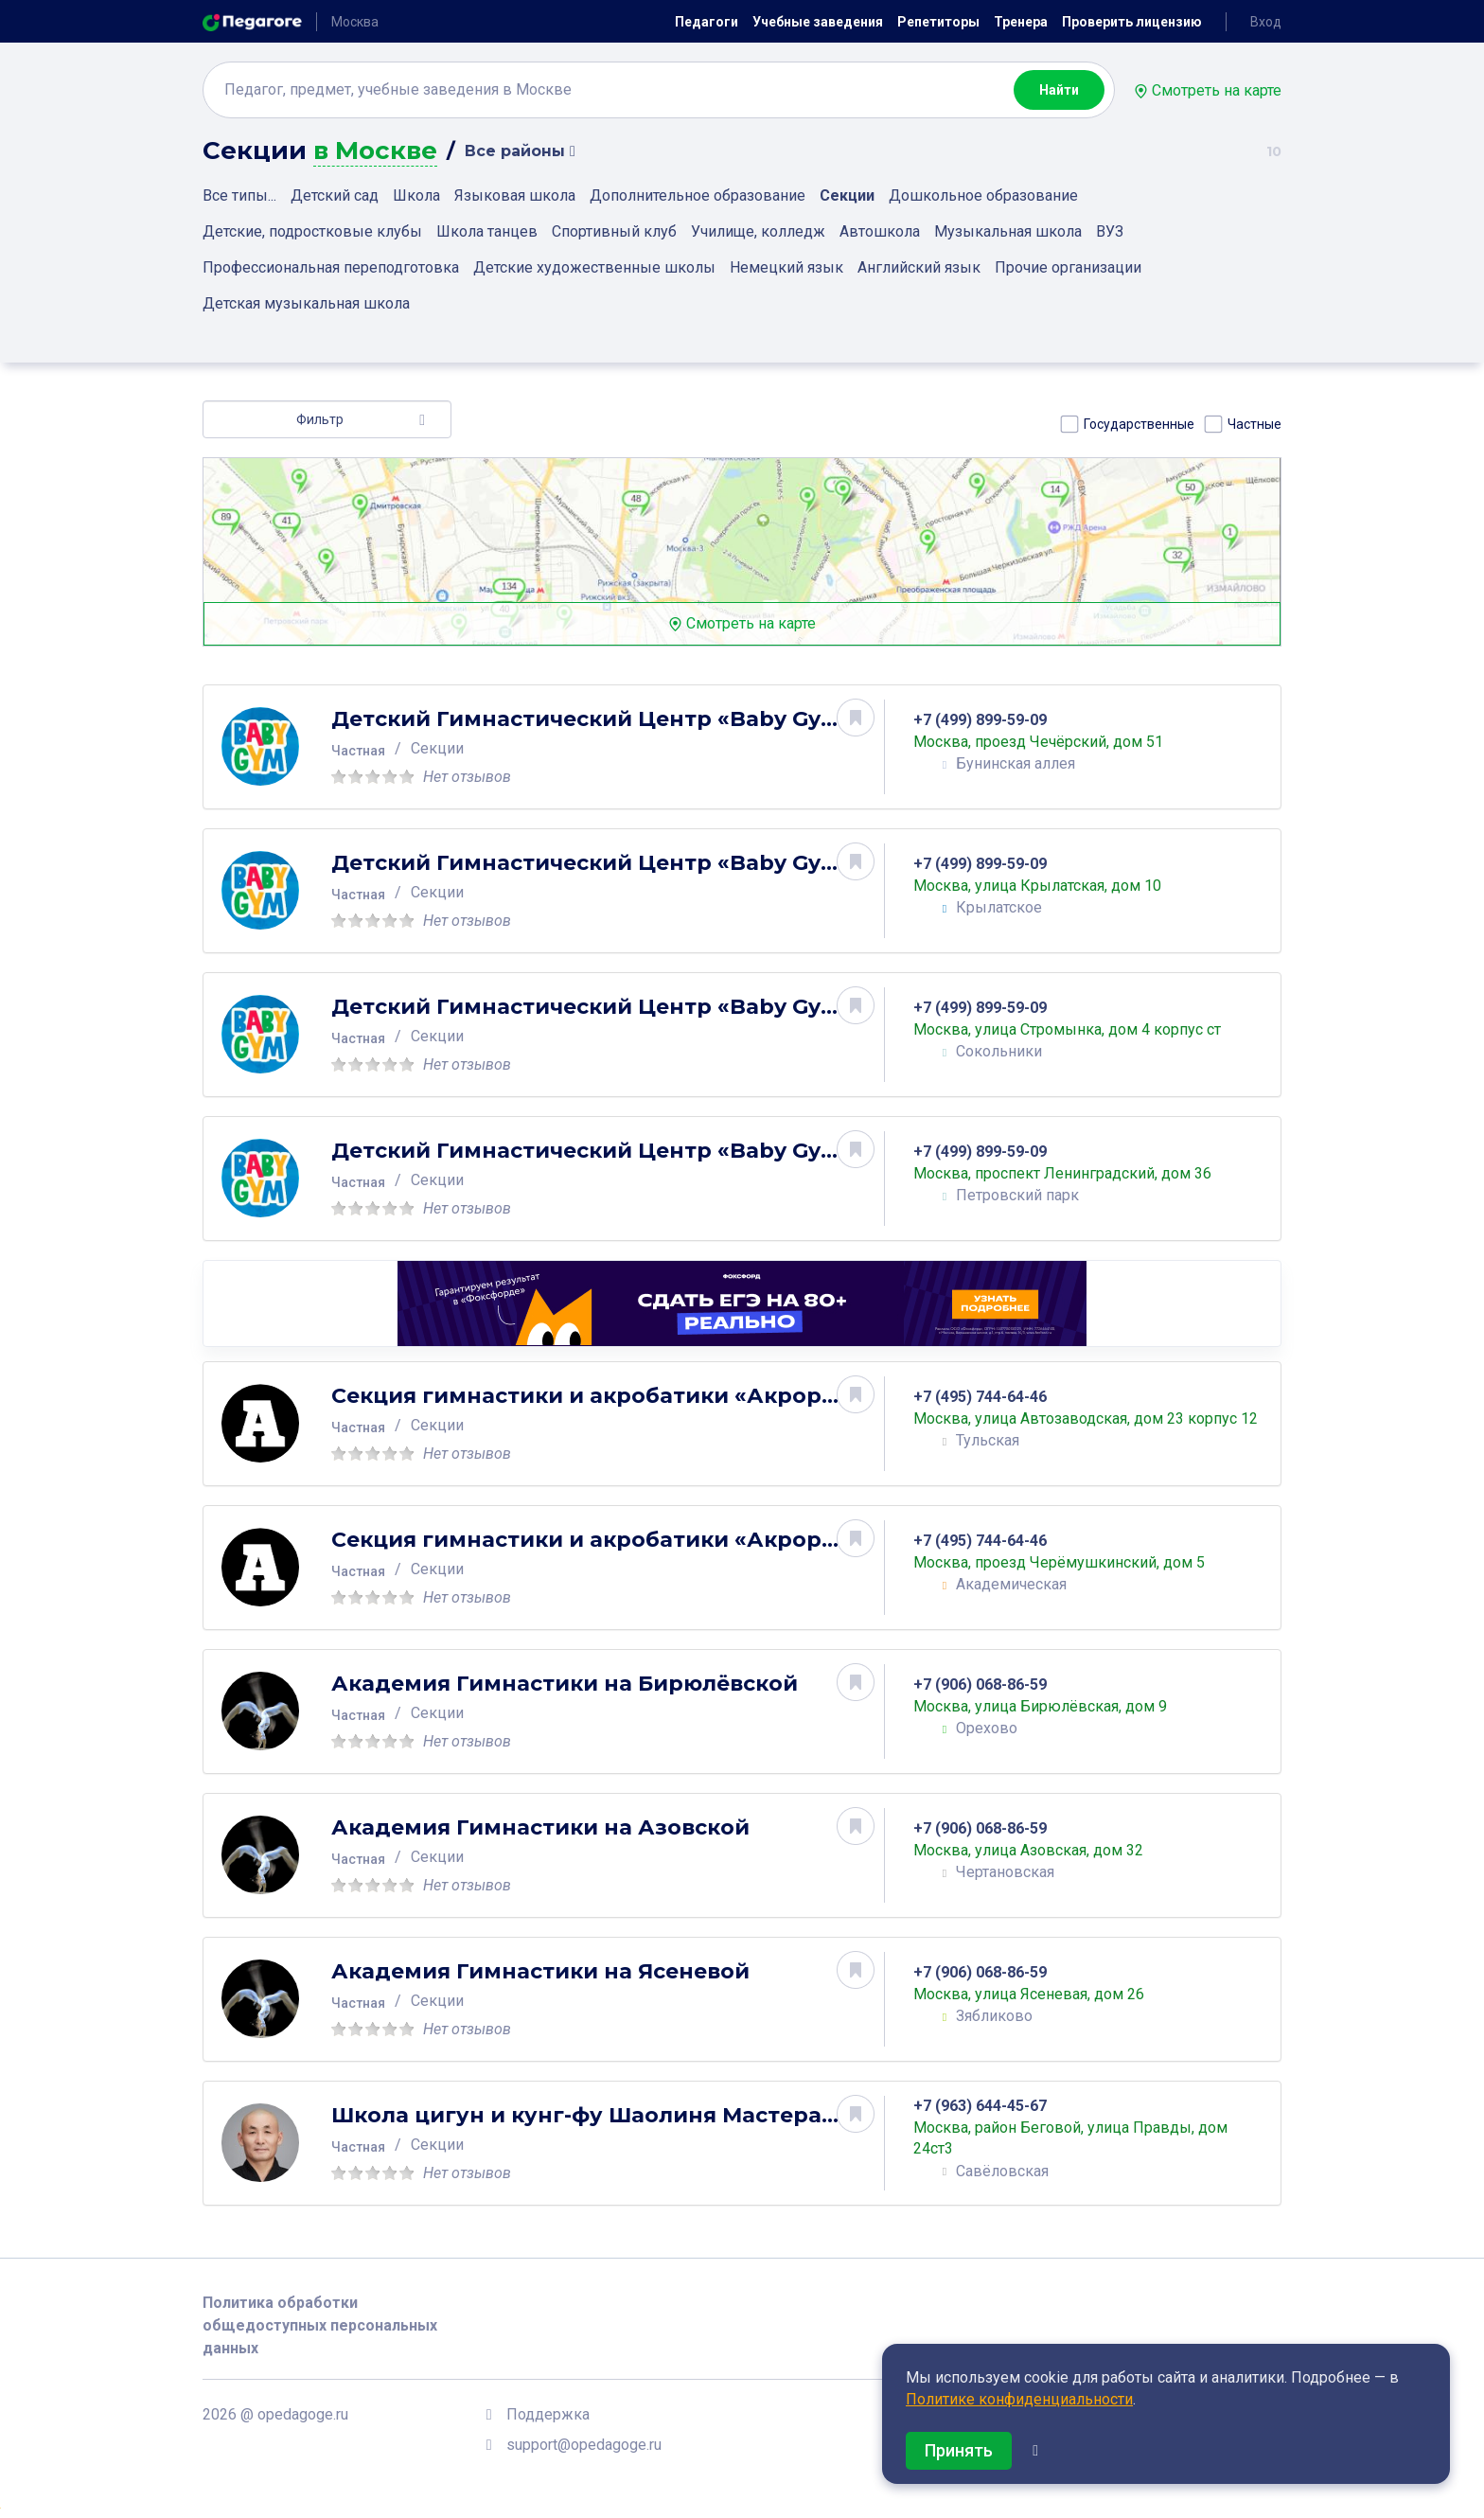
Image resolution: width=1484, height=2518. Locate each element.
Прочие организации (1068, 267)
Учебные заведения (817, 21)
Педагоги (706, 21)
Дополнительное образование (697, 195)
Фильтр (320, 419)
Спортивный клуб (614, 231)
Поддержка (548, 2414)
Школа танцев (487, 231)
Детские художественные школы (594, 267)
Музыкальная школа (1008, 231)
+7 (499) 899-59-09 (989, 720)
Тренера (1021, 21)
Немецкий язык (786, 267)
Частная (368, 750)
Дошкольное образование (983, 195)
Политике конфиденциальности (1019, 2399)
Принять (959, 2450)
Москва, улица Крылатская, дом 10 (1047, 886)
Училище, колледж (758, 231)
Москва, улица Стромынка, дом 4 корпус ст (1076, 1029)
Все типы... (239, 195)
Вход (1265, 21)
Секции (847, 195)
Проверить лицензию (1132, 21)
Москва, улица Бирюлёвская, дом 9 (1049, 1706)
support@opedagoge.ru (584, 2445)
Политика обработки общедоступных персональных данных (320, 2325)
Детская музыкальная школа (306, 303)
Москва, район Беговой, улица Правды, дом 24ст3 (1080, 2138)
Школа (416, 195)
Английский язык (918, 267)
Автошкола (879, 231)
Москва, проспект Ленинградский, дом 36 (1072, 1173)
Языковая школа (514, 195)
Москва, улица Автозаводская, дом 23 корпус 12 (1084, 1419)
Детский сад (335, 195)
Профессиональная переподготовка (331, 267)
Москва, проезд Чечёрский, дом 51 (1048, 742)
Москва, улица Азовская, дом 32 (1038, 1850)
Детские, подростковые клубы (312, 231)
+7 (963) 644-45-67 (989, 2106)
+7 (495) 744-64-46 (989, 1386)
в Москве (375, 151)
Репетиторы (938, 21)
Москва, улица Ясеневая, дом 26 (1038, 1994)
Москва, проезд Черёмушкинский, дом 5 (1068, 1562)
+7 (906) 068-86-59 (989, 1684)
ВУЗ (1109, 231)
